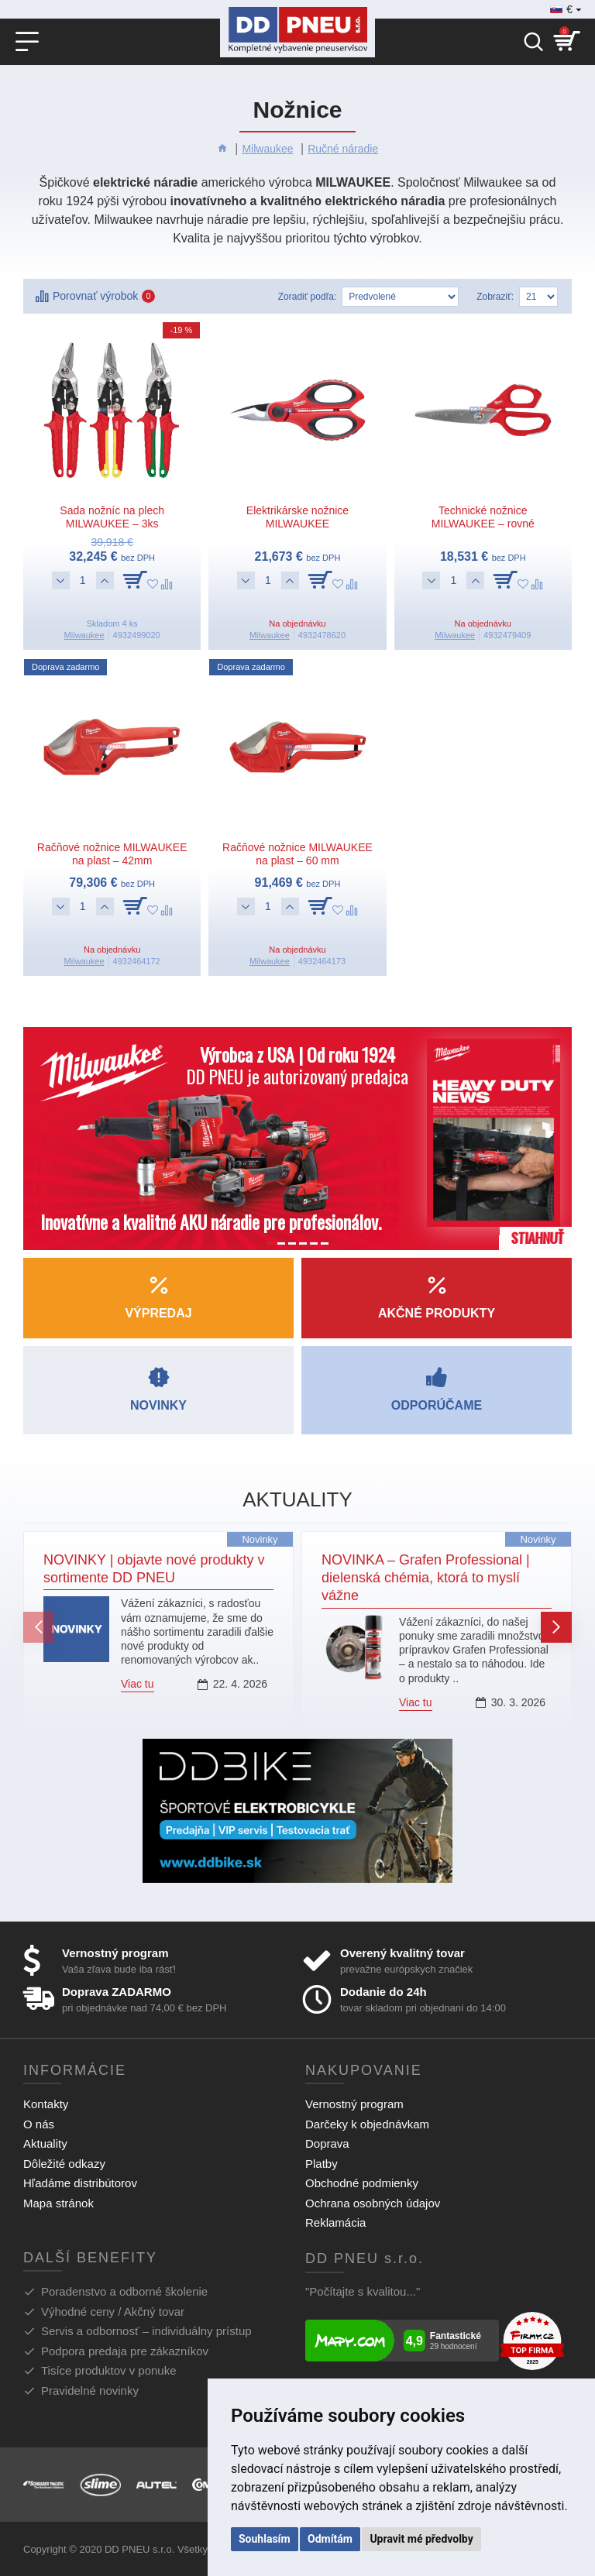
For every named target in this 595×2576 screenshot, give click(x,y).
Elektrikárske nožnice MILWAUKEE (297, 517)
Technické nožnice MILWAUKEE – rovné (483, 517)
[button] (38, 1627)
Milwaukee (267, 149)
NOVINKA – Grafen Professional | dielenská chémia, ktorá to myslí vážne (426, 1578)
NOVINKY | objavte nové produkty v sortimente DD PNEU (154, 1568)
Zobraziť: (495, 296)
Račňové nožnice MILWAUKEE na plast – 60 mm (297, 854)
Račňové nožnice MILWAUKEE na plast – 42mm (112, 854)
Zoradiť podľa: (307, 296)
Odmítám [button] (330, 2539)
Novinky (259, 1539)
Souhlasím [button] (265, 2539)
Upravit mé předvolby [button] (421, 2539)
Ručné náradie (343, 149)
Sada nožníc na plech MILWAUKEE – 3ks (112, 517)
